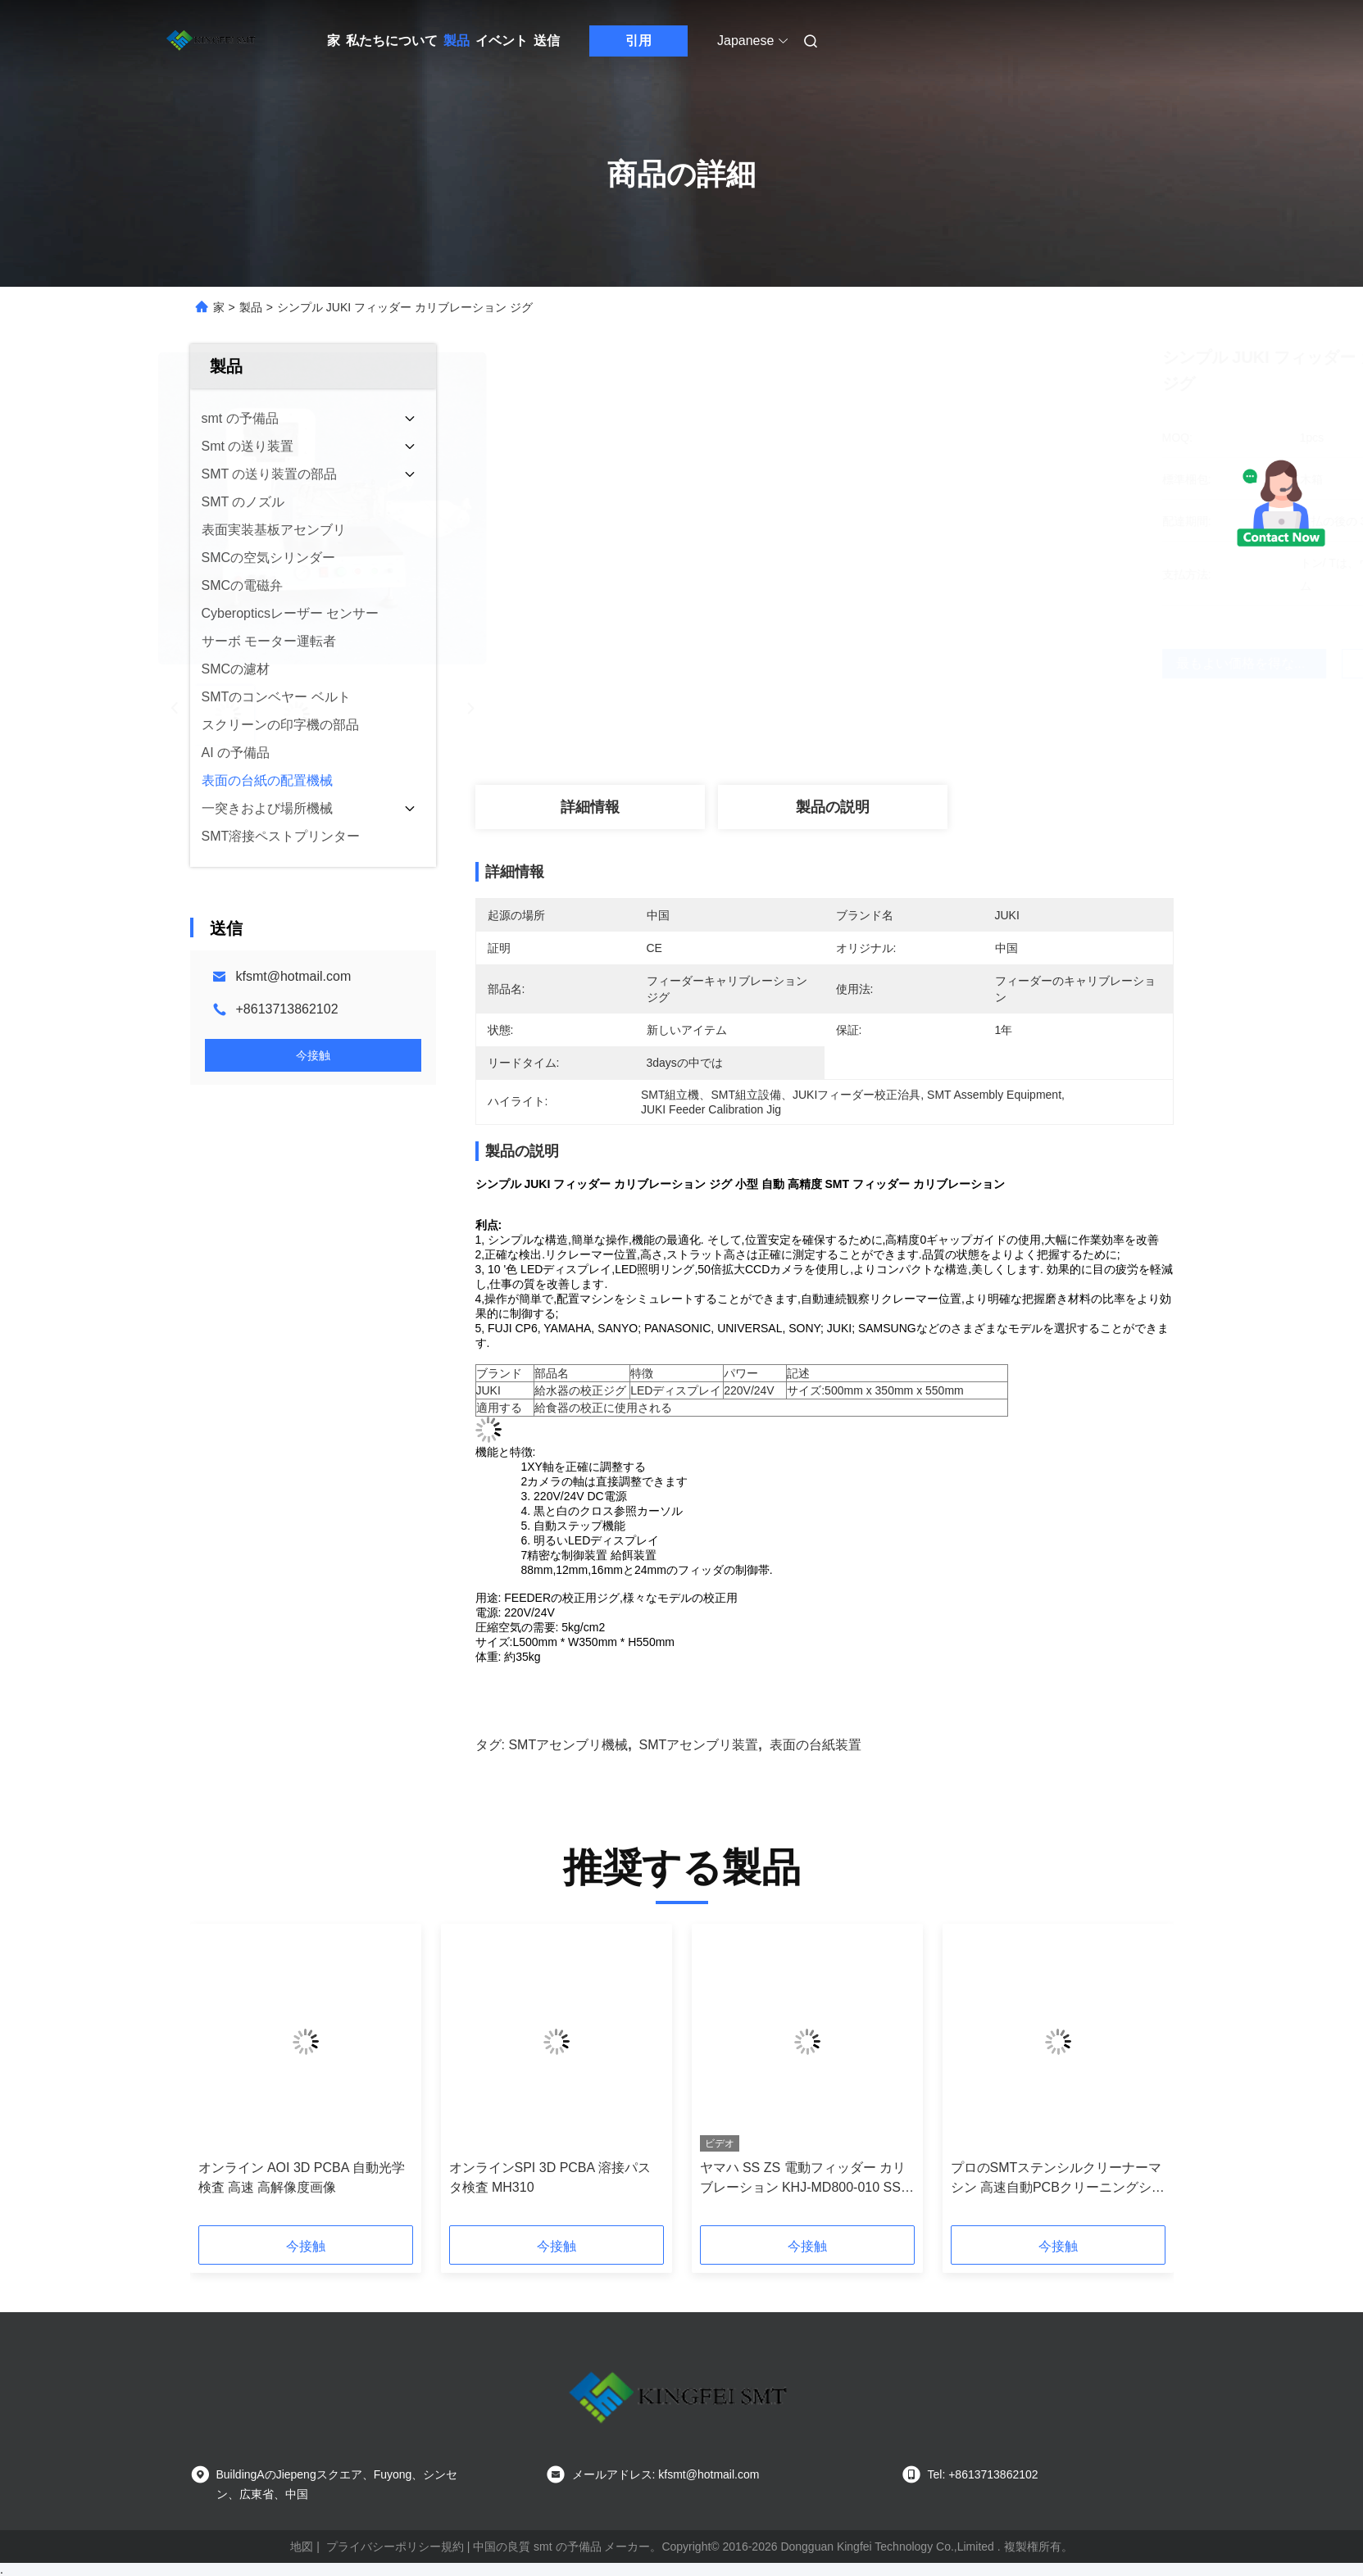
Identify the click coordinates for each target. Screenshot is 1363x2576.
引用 (638, 41)
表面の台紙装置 (815, 1745)
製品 (456, 41)
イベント (501, 41)
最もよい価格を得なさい (920, 663)
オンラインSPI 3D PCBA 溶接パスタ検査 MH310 (550, 2177)
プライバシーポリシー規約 (395, 2546)
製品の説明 (833, 807)
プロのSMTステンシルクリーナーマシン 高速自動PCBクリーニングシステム (1058, 2179)
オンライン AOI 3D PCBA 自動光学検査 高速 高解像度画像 (301, 2177)
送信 (547, 41)
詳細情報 (590, 807)
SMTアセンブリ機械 (568, 1745)
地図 (301, 2546)
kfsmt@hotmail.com (294, 976)
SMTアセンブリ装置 (699, 1745)
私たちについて (392, 41)
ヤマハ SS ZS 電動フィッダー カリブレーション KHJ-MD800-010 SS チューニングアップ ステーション (803, 2179)
